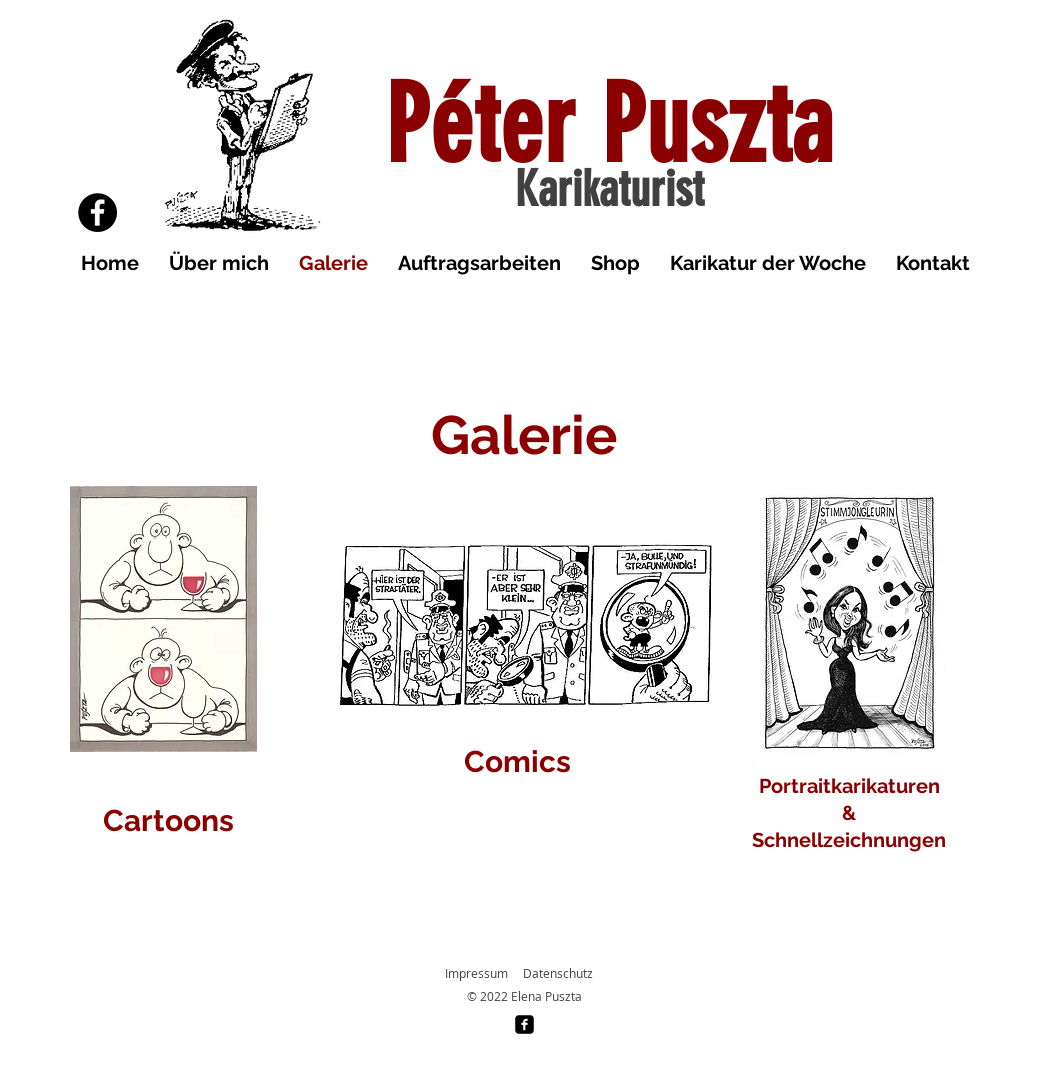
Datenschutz (558, 973)
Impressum (476, 973)
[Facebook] (97, 212)
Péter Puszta (609, 125)
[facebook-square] (524, 1024)
